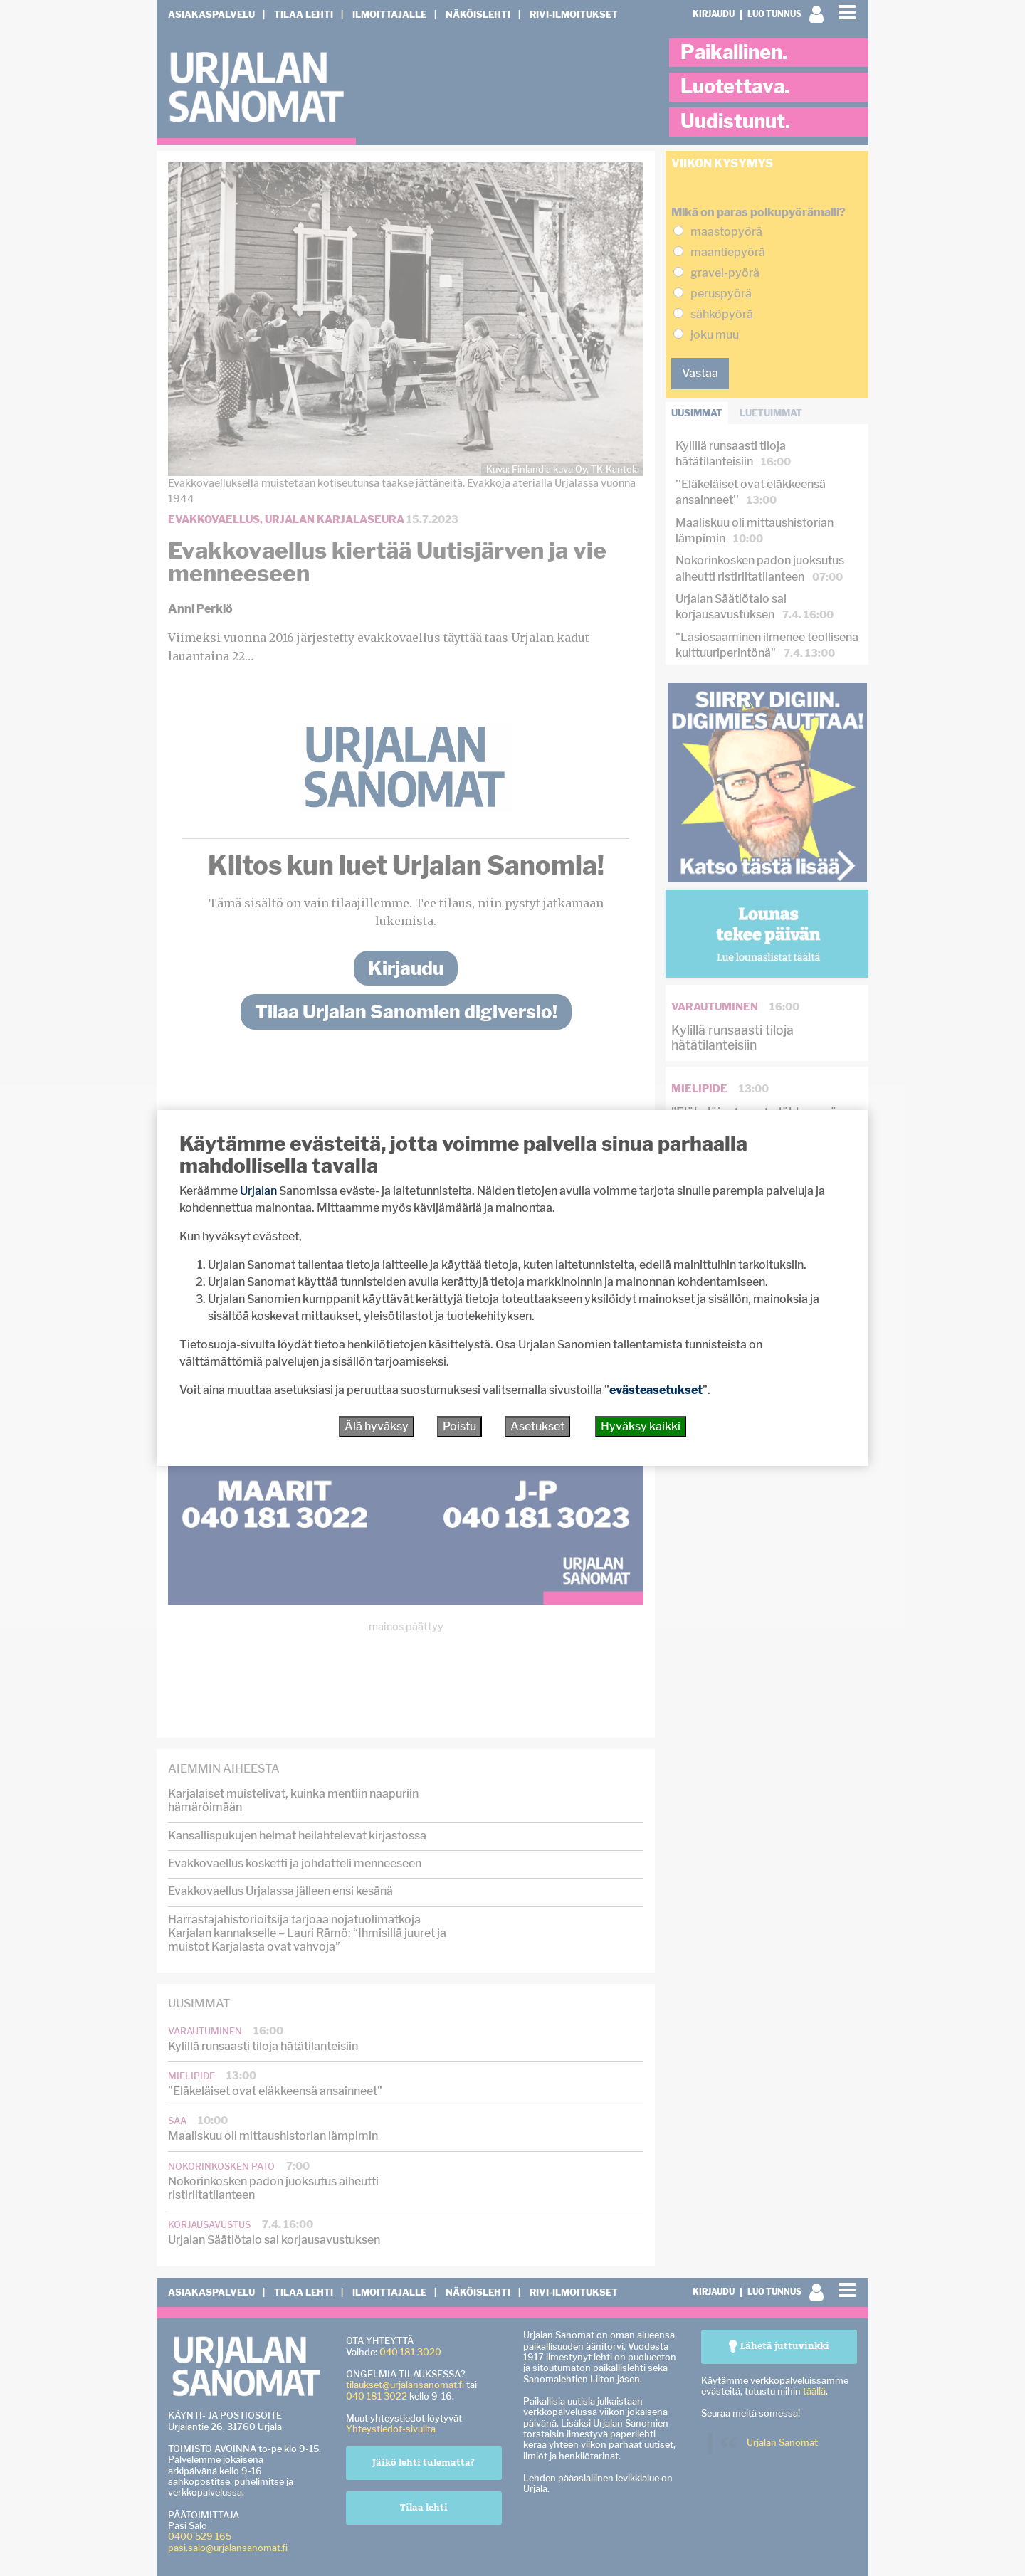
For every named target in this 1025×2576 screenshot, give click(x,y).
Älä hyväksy (377, 1426)
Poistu (459, 1426)
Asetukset (537, 1426)
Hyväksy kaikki (640, 1426)
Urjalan (258, 1191)
